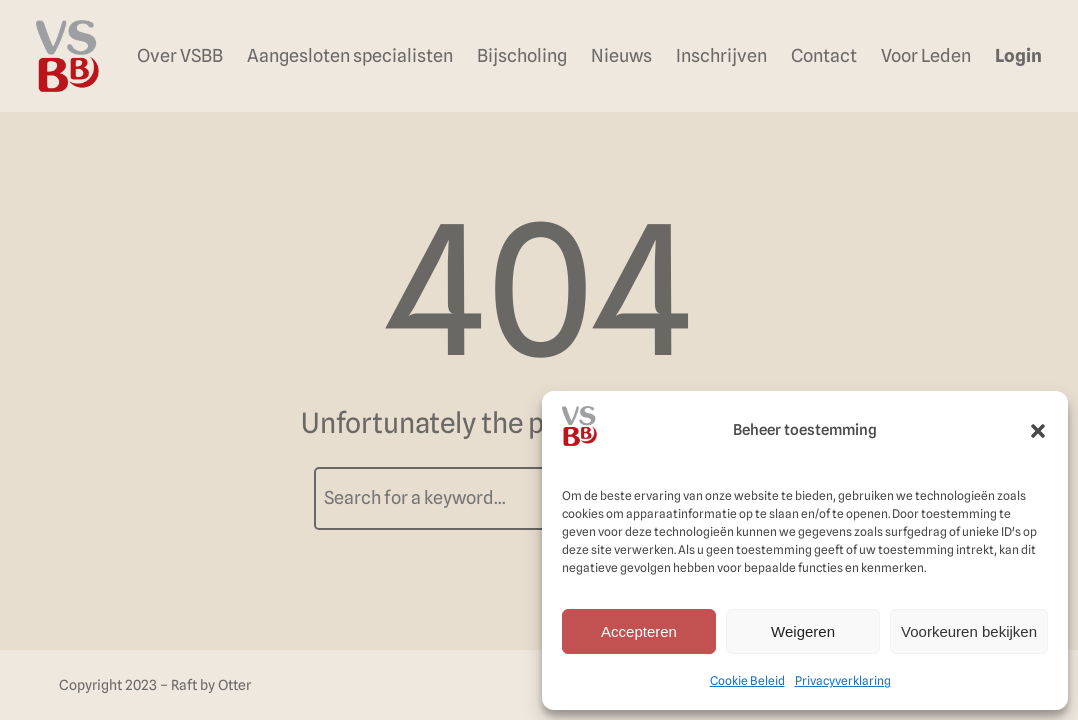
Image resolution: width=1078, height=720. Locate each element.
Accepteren (639, 631)
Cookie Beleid (747, 680)
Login (1018, 55)
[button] (1038, 431)
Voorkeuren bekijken (969, 631)
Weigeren (803, 631)
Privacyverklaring (843, 680)
